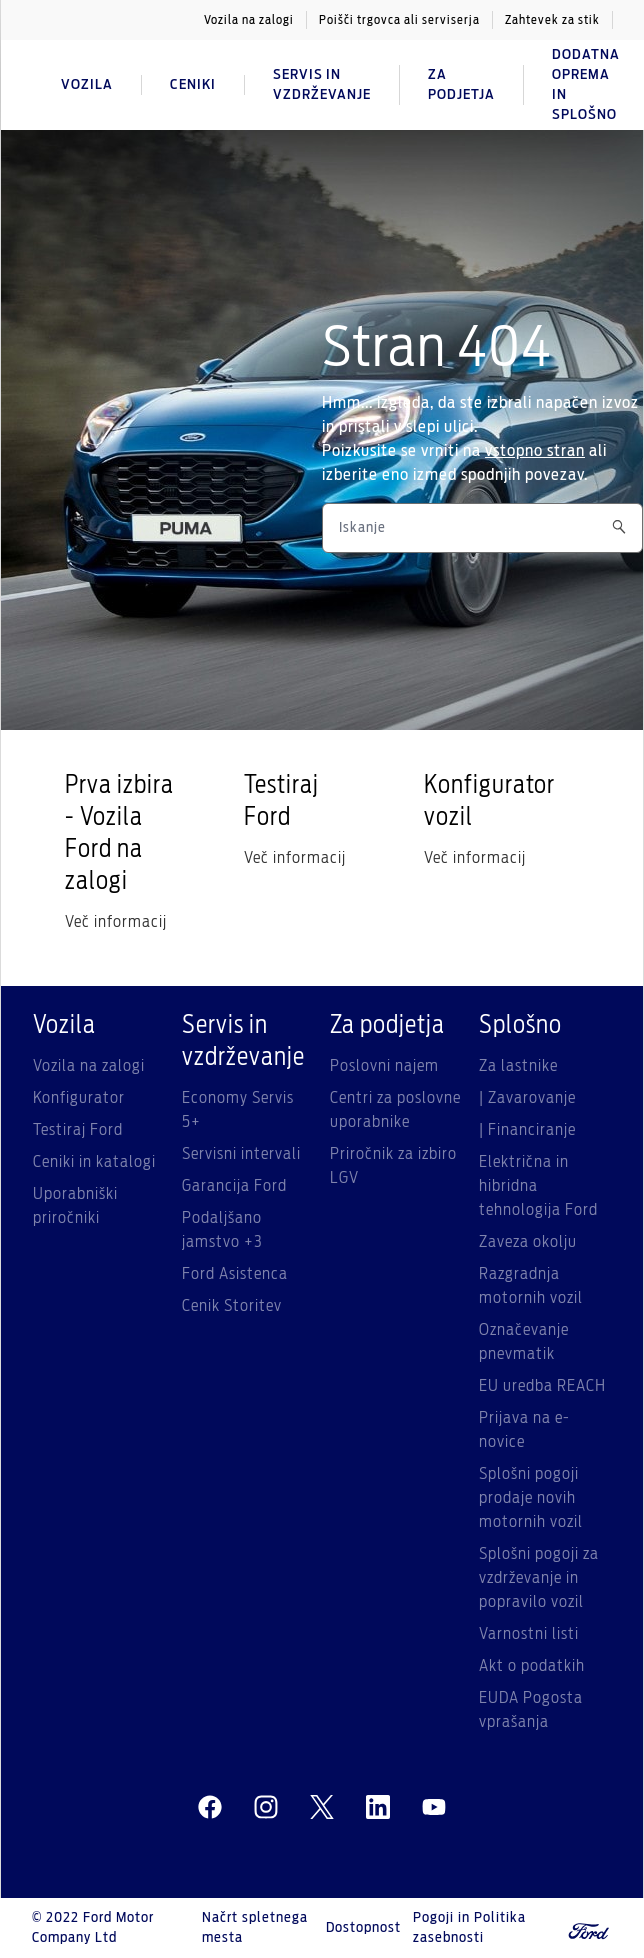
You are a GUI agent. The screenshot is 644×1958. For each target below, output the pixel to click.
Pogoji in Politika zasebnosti (469, 1928)
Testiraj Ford (78, 1130)
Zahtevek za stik (552, 20)
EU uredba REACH (542, 1386)
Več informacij (116, 922)
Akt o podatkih (532, 1666)
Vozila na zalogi (249, 20)
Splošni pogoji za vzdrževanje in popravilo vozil (539, 1578)
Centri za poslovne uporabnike (395, 1110)
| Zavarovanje (527, 1098)
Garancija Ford (234, 1186)
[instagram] (266, 1808)
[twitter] (322, 1808)
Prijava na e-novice (524, 1430)
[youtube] (434, 1808)
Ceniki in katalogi (94, 1162)
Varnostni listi (529, 1634)
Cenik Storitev (232, 1306)
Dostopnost (363, 1928)
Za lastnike (518, 1066)
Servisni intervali (241, 1154)
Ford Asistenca (235, 1274)
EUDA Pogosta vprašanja (531, 1710)
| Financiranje (527, 1130)
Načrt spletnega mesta (255, 1928)
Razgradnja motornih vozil (531, 1286)
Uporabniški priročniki (75, 1206)
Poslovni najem (384, 1066)
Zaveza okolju (528, 1242)
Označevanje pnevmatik (524, 1342)
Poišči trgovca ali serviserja (399, 20)
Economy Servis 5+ (238, 1110)
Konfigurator (79, 1098)
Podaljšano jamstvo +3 (222, 1230)
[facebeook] (210, 1808)
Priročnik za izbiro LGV (393, 1166)
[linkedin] (378, 1808)
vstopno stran (535, 451)
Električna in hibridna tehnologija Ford (538, 1186)
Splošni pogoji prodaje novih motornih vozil (531, 1498)
